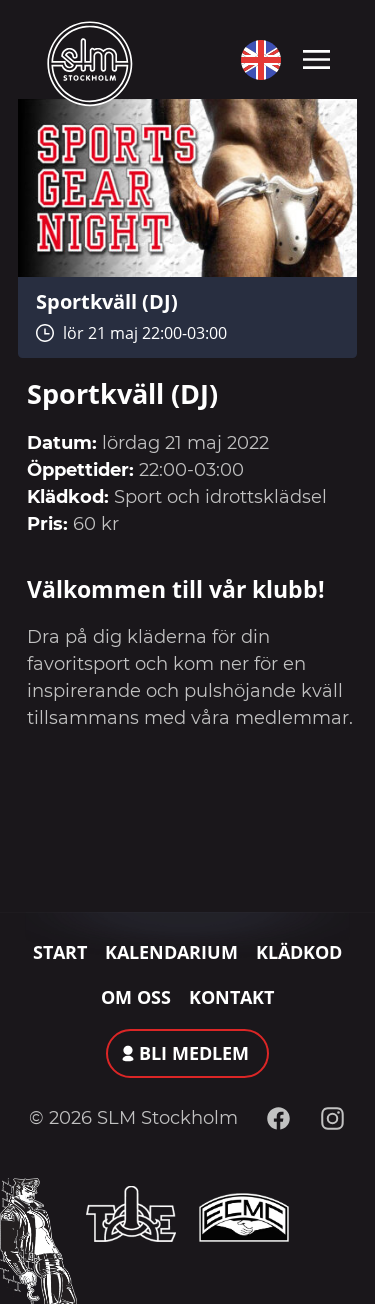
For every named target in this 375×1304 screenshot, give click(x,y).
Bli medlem (194, 1053)
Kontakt (231, 997)
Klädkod (299, 952)
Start (60, 952)
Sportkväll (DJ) (107, 301)
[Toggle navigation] (316, 58)
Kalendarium (171, 952)
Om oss (136, 997)
